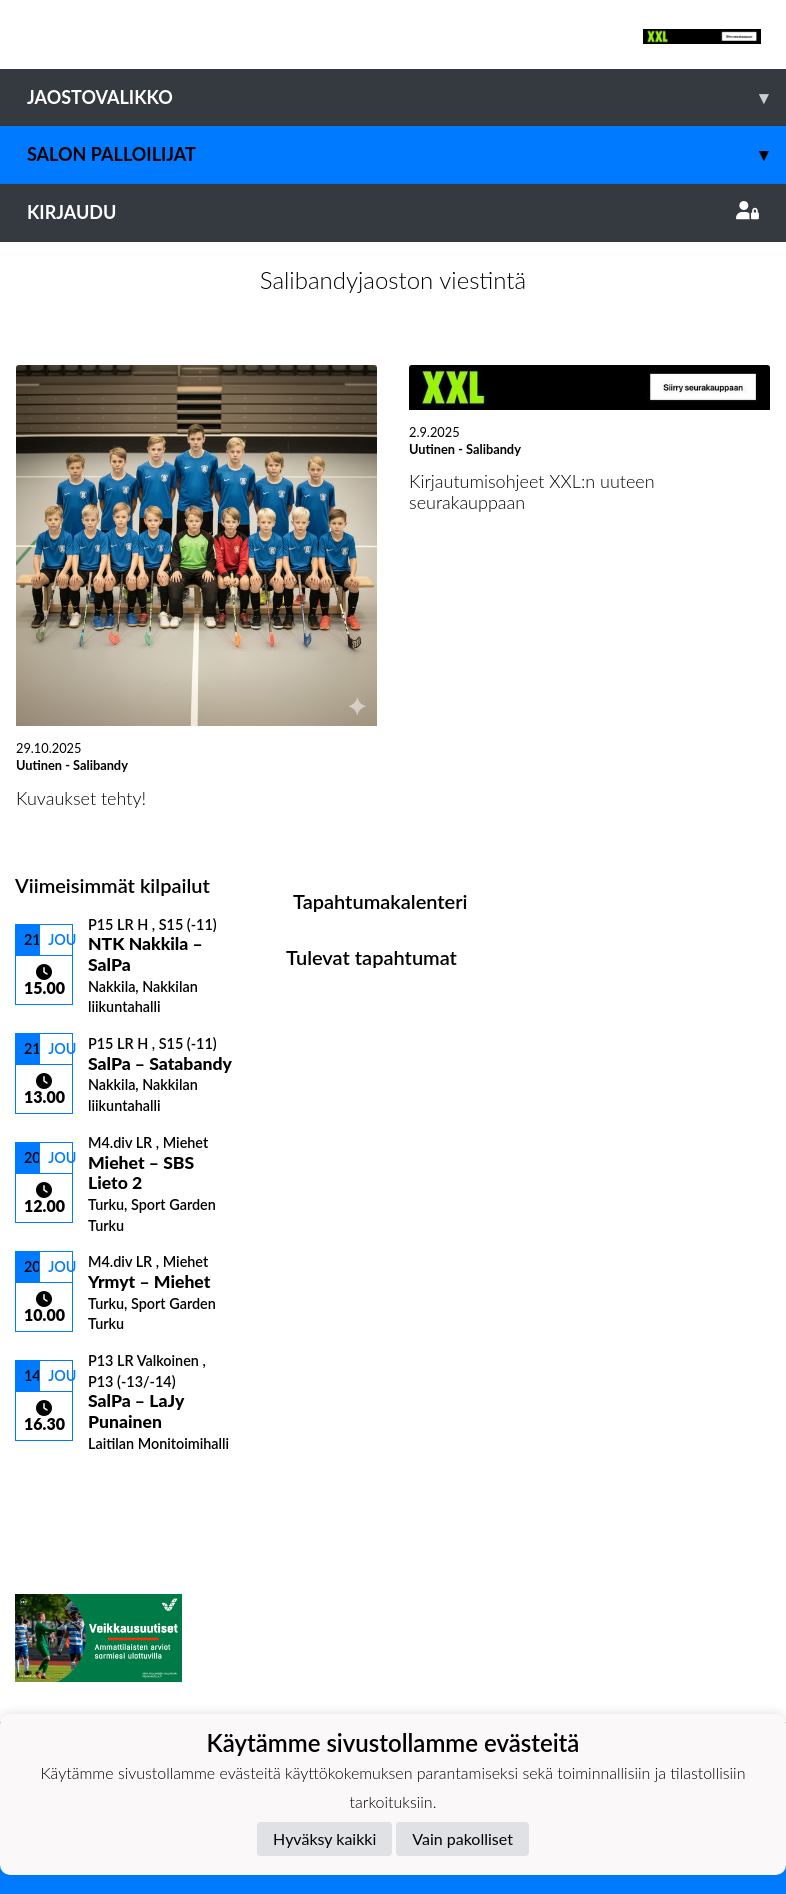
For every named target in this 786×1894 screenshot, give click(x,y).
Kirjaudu (393, 212)
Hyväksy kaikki (324, 1838)
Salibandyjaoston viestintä (393, 279)
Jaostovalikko (406, 97)
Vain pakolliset (462, 1838)
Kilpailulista (68, 1486)
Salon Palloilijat (406, 154)
